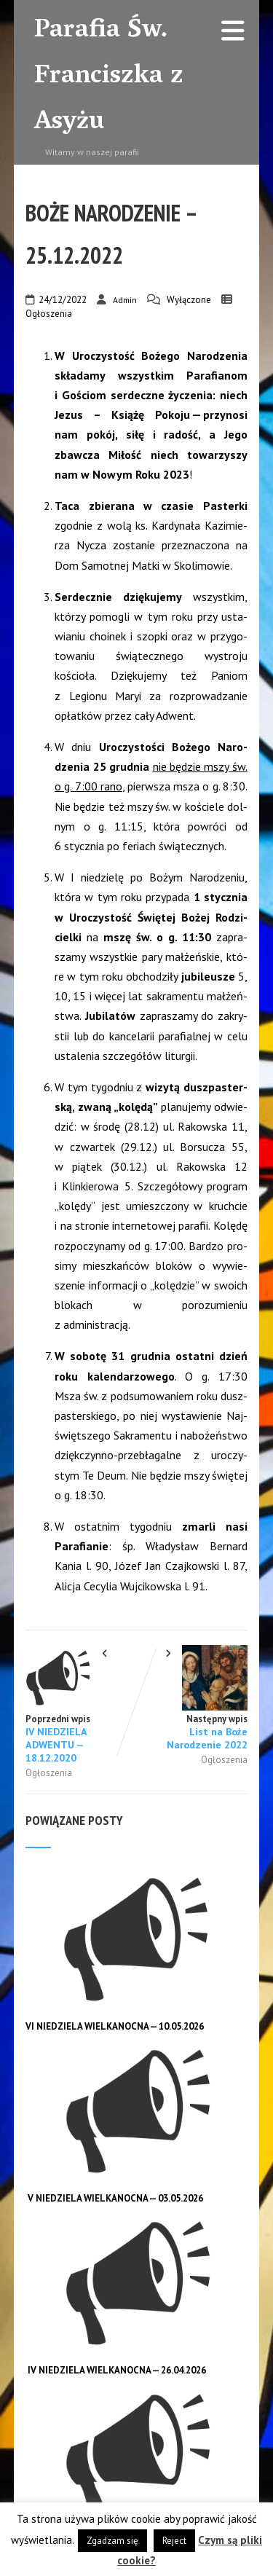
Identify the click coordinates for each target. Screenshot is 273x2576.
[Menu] (233, 30)
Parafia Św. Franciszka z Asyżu (108, 77)
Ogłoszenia (48, 313)
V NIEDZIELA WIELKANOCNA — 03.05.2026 (115, 2198)
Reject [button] (174, 2540)
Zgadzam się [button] (112, 2540)
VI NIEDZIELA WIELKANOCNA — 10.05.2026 (114, 2026)
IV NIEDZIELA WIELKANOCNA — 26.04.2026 (117, 2370)
